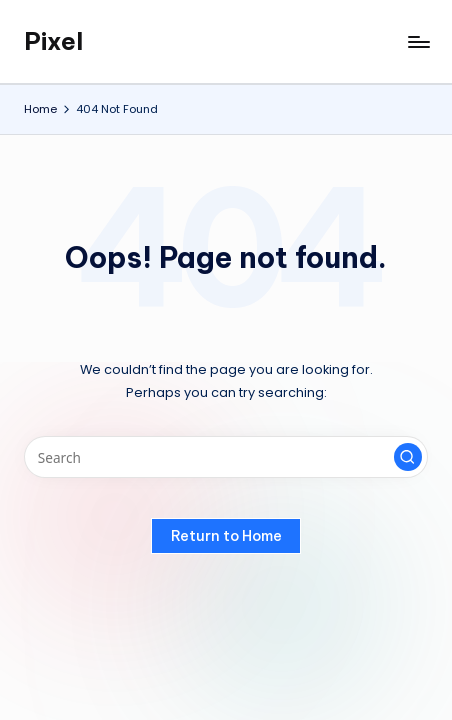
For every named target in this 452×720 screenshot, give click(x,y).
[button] (408, 457)
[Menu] (418, 41)
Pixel (53, 41)
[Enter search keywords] (226, 457)
